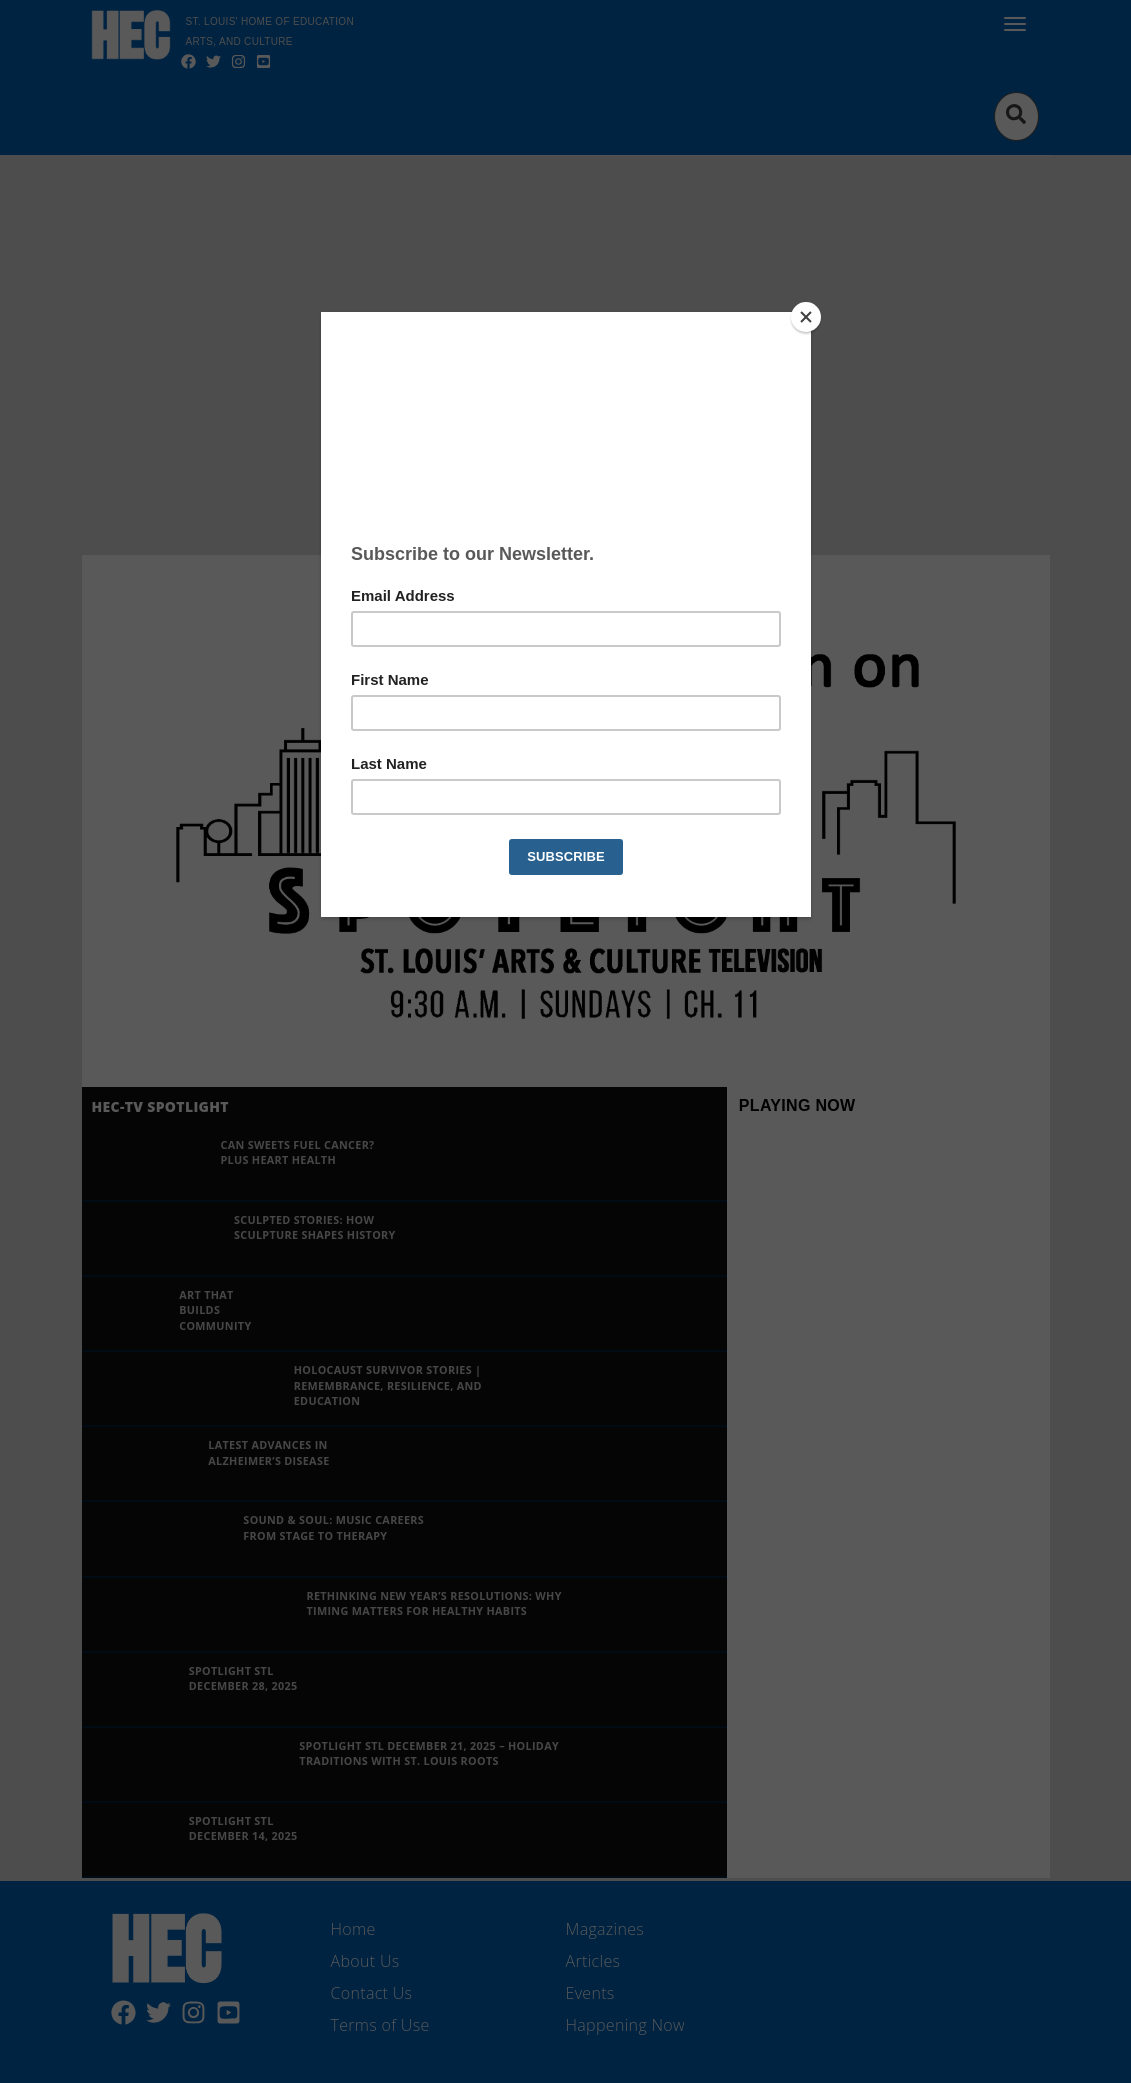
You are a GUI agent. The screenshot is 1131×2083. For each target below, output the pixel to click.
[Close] (806, 317)
